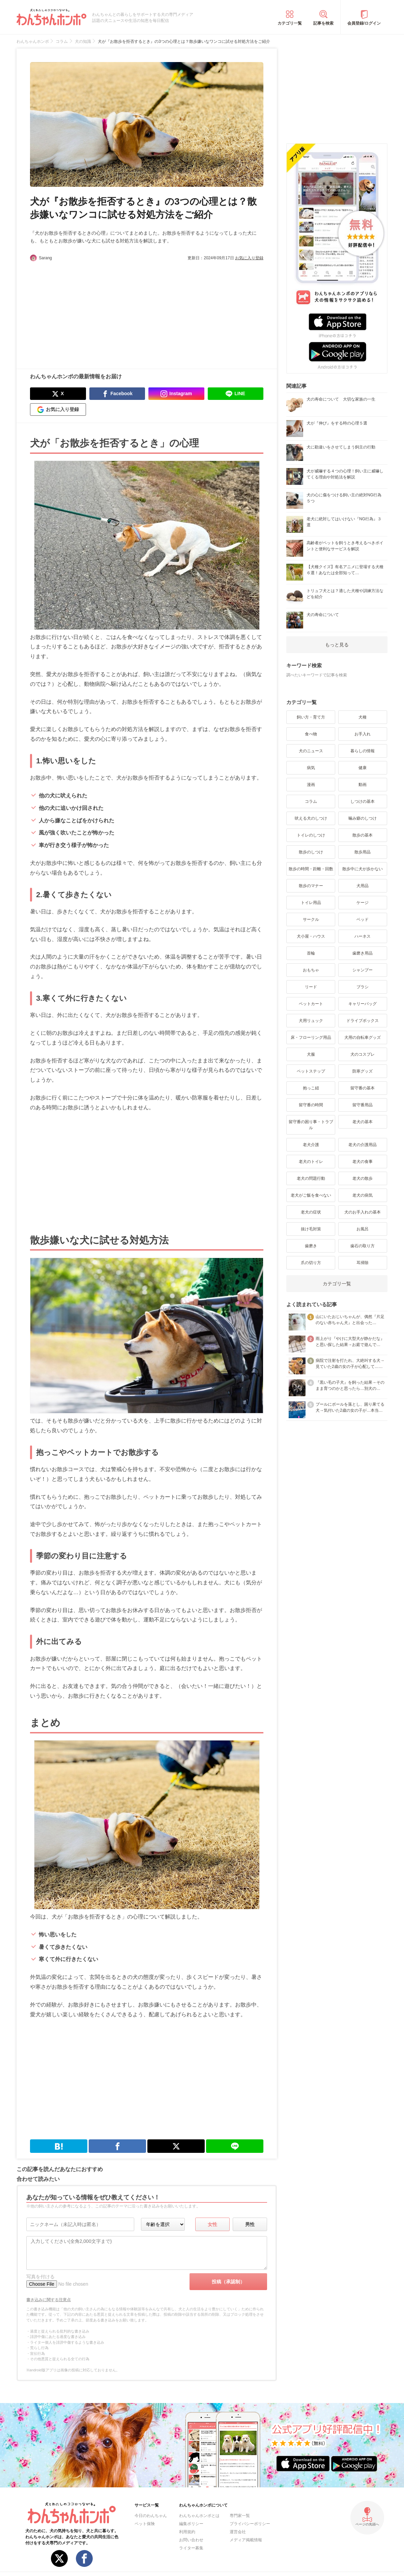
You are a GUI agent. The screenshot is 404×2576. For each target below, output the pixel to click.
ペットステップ (311, 1071)
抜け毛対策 (311, 1229)
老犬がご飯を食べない (311, 1195)
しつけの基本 (362, 801)
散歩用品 (362, 852)
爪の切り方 (311, 1262)
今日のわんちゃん (151, 2515)
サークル (311, 919)
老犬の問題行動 (311, 1178)
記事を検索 (323, 23)
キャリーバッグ (362, 1003)
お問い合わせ (191, 2540)
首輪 (311, 953)
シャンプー (362, 970)
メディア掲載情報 (246, 2540)
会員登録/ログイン (364, 23)
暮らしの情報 (362, 751)
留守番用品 (362, 1105)
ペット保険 (145, 2523)
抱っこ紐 (311, 1088)
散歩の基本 (362, 835)
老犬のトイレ (311, 1161)
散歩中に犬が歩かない (362, 869)
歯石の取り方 (362, 1245)
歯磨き (311, 1245)
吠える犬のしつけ (311, 818)
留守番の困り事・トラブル (311, 1124)
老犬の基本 (362, 1121)
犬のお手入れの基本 (362, 1212)
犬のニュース (311, 751)
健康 (362, 767)
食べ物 (311, 734)
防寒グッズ (362, 1071)
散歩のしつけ (311, 852)
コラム (311, 801)
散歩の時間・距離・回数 (311, 869)
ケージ (362, 902)
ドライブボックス (362, 1020)
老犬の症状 (311, 1212)
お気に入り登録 (249, 258)
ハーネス (362, 936)
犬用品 (362, 885)
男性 (250, 2224)
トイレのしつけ (311, 835)
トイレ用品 (311, 902)
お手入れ (362, 734)
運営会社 (238, 2531)
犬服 (311, 1054)
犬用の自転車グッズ (362, 1037)
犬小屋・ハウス (311, 936)
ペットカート (311, 1003)
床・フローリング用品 (311, 1037)
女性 (212, 2224)
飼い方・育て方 (311, 717)
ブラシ (362, 987)
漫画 (311, 784)
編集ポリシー (191, 2523)
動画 (362, 784)
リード (311, 987)
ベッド (362, 919)
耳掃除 (362, 1262)
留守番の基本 (362, 1088)
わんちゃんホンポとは (199, 2515)
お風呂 (362, 1229)
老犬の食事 (362, 1161)
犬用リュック (311, 1020)
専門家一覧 (240, 2515)
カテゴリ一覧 (290, 23)
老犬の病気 (362, 1195)
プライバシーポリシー (250, 2523)
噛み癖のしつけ (362, 818)
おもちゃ (311, 970)
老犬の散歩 (362, 1178)
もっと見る (337, 644)
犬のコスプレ (362, 1054)
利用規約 (187, 2531)
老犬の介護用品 (362, 1144)
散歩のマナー (311, 885)
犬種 (362, 717)
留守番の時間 (311, 1105)
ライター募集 (191, 2548)
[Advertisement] (88, 311)
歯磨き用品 (362, 953)
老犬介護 (311, 1144)
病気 (311, 767)
